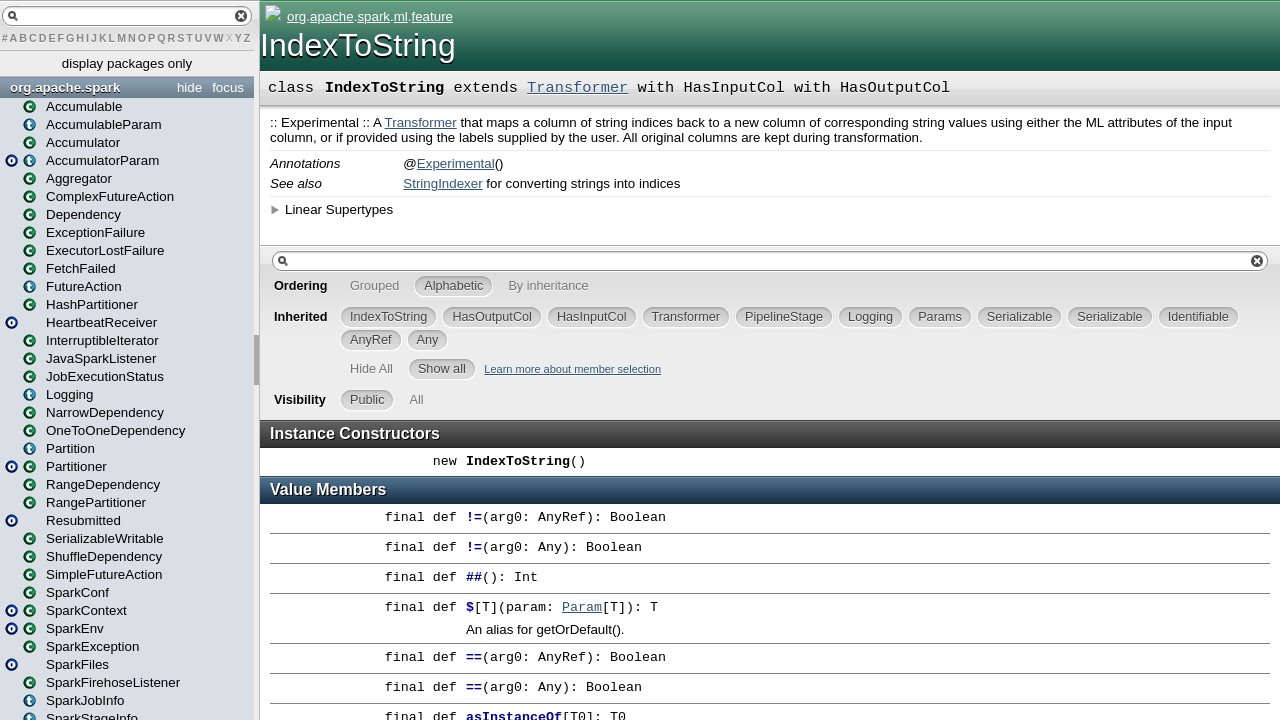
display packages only (127, 63)
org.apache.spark (65, 87)
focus (228, 87)
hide (189, 87)
